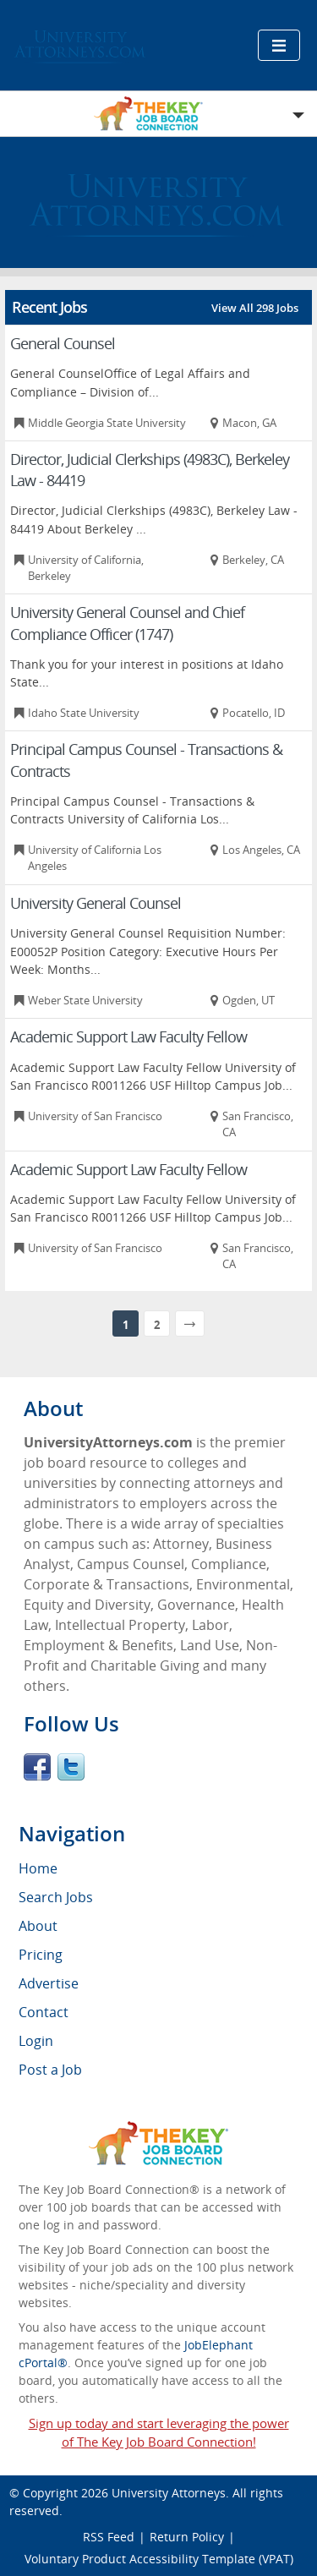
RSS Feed (108, 2537)
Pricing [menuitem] (41, 1954)
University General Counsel (95, 903)
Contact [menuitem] (43, 2012)
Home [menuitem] (38, 1868)
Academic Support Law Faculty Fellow (128, 1036)
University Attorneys (169, 2493)
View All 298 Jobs (254, 307)
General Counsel (62, 343)
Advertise (49, 1983)
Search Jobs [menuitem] (56, 1897)
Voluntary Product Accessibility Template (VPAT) (159, 2559)
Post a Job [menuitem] (50, 2069)
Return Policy (187, 2537)
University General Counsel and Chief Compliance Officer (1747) (127, 622)
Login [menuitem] (36, 2041)
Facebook (37, 1766)
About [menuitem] (38, 1926)
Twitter (71, 1766)
